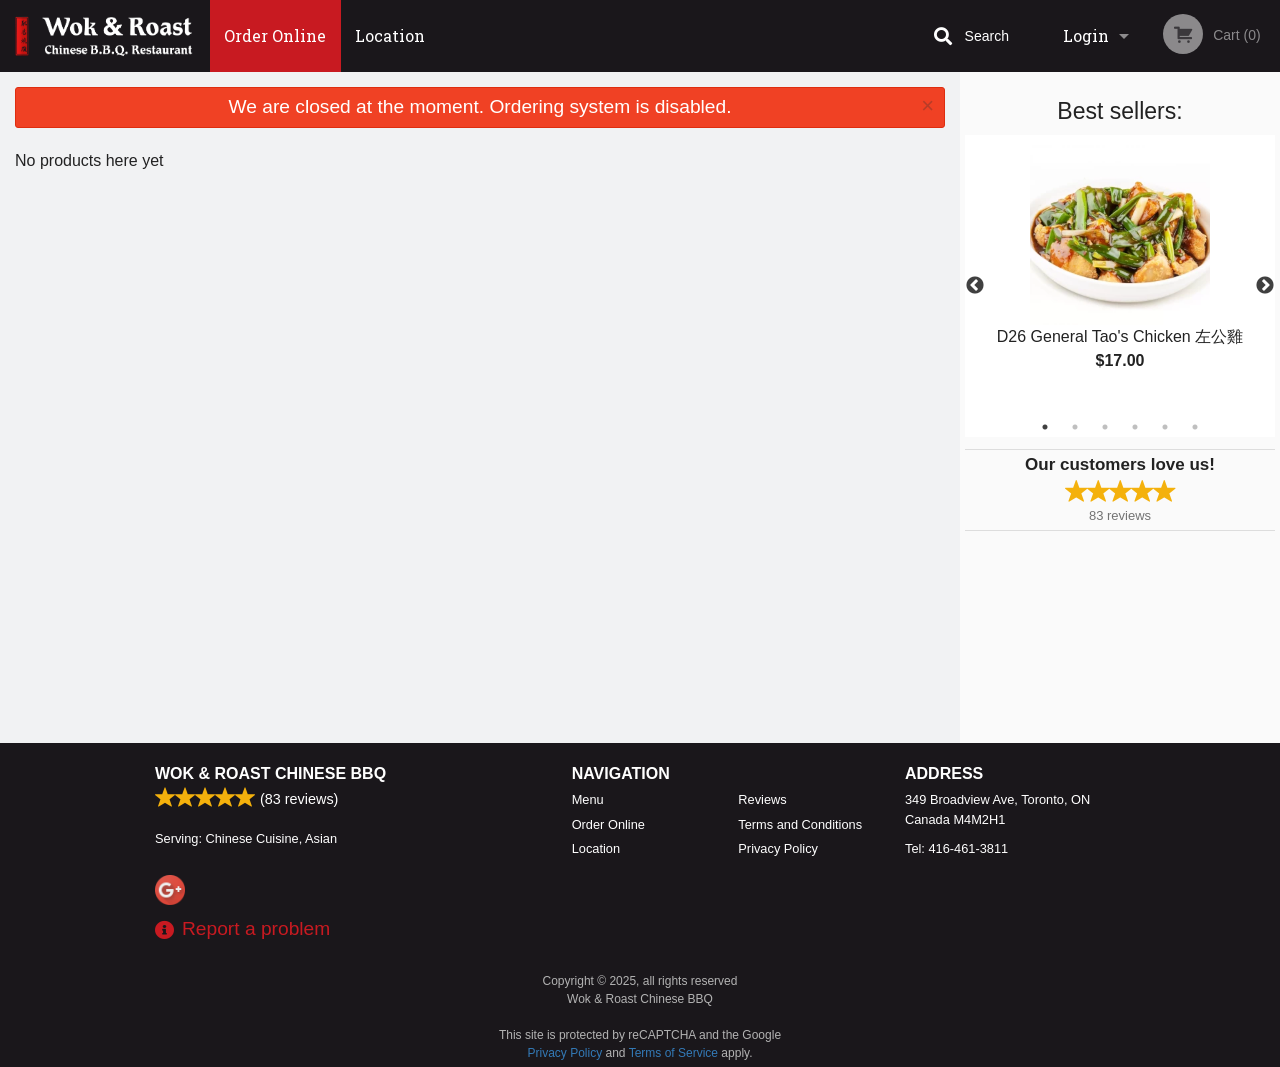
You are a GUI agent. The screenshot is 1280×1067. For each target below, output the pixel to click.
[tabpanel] (1120, 274)
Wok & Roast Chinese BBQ (270, 773)
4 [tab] (1135, 427)
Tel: (956, 848)
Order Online (275, 35)
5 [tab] (1165, 427)
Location (390, 35)
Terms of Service (673, 1053)
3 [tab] (1105, 427)
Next (1265, 286)
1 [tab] (1045, 427)
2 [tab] (1075, 427)
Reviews (762, 799)
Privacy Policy (778, 848)
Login (1086, 35)
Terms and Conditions (800, 824)
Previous (975, 286)
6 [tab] (1195, 427)
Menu (588, 799)
